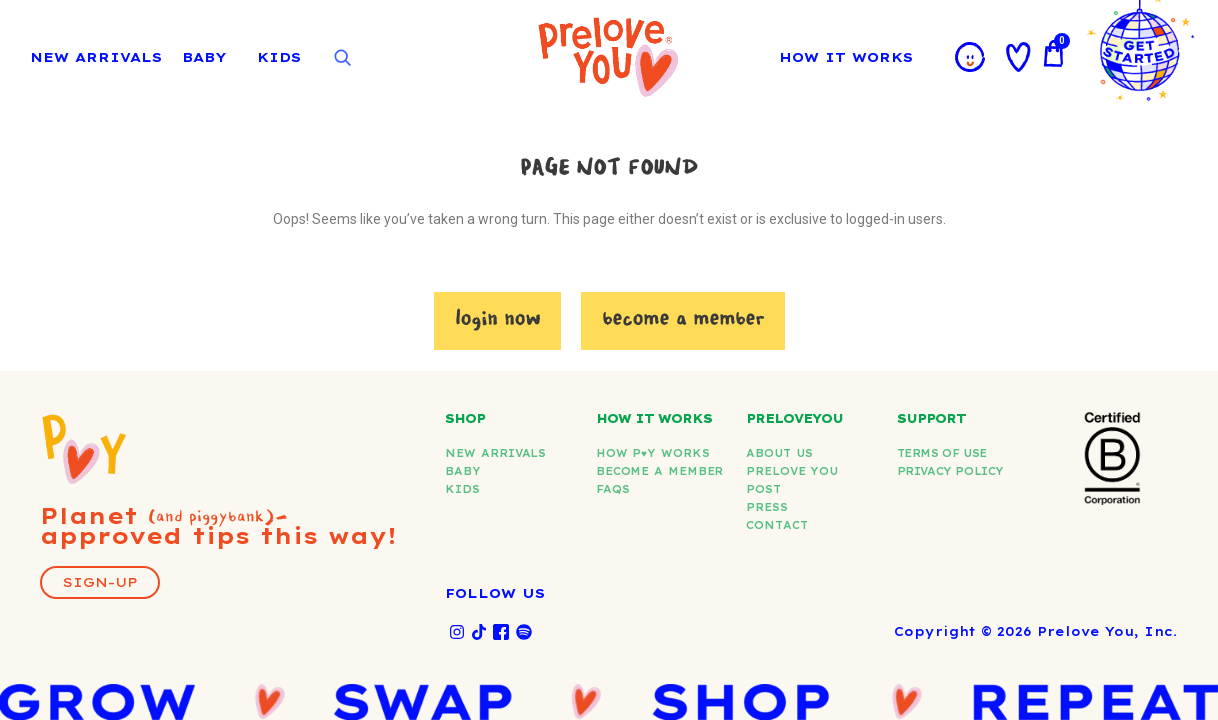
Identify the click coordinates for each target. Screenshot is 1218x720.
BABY (204, 57)
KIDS (279, 57)
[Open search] (342, 58)
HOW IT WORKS (851, 57)
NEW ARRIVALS (96, 57)
